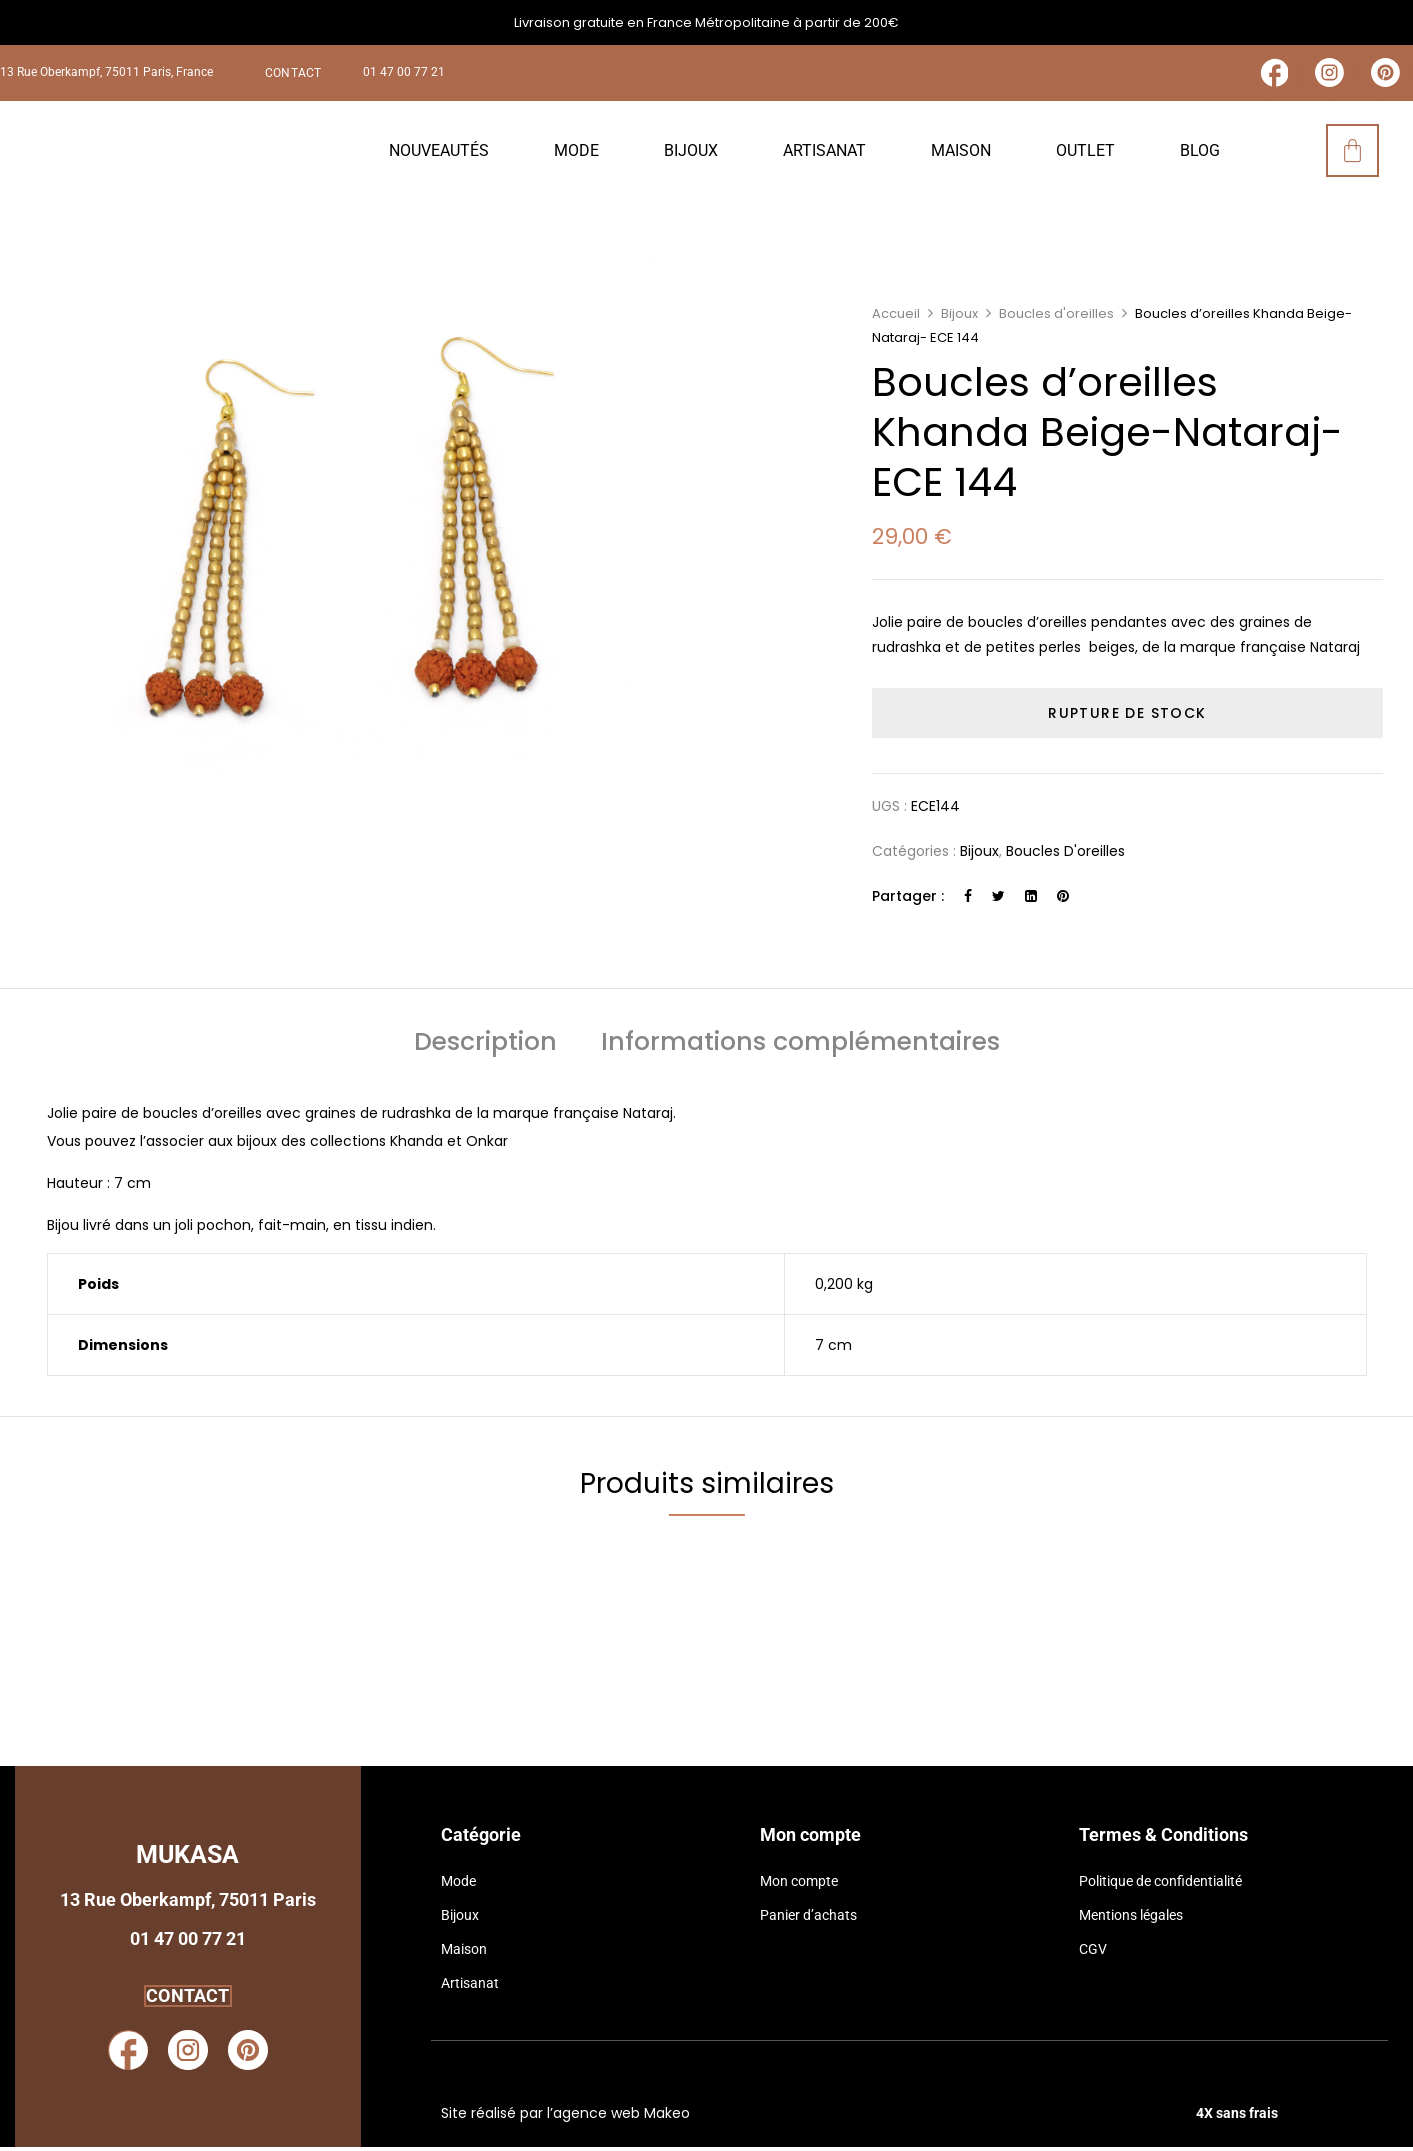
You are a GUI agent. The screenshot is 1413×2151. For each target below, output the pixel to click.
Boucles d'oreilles (1056, 318)
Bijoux (691, 154)
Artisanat (824, 154)
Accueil (896, 318)
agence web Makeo (621, 2118)
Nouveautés (439, 154)
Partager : (908, 901)
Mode (576, 154)
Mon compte (799, 1885)
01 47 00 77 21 (404, 75)
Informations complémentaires (800, 1049)
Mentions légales (1131, 1919)
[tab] (485, 1049)
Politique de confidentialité (1160, 1885)
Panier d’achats (808, 1919)
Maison (961, 154)
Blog (1200, 154)
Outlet (1085, 154)
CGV (1093, 1953)
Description (485, 1049)
